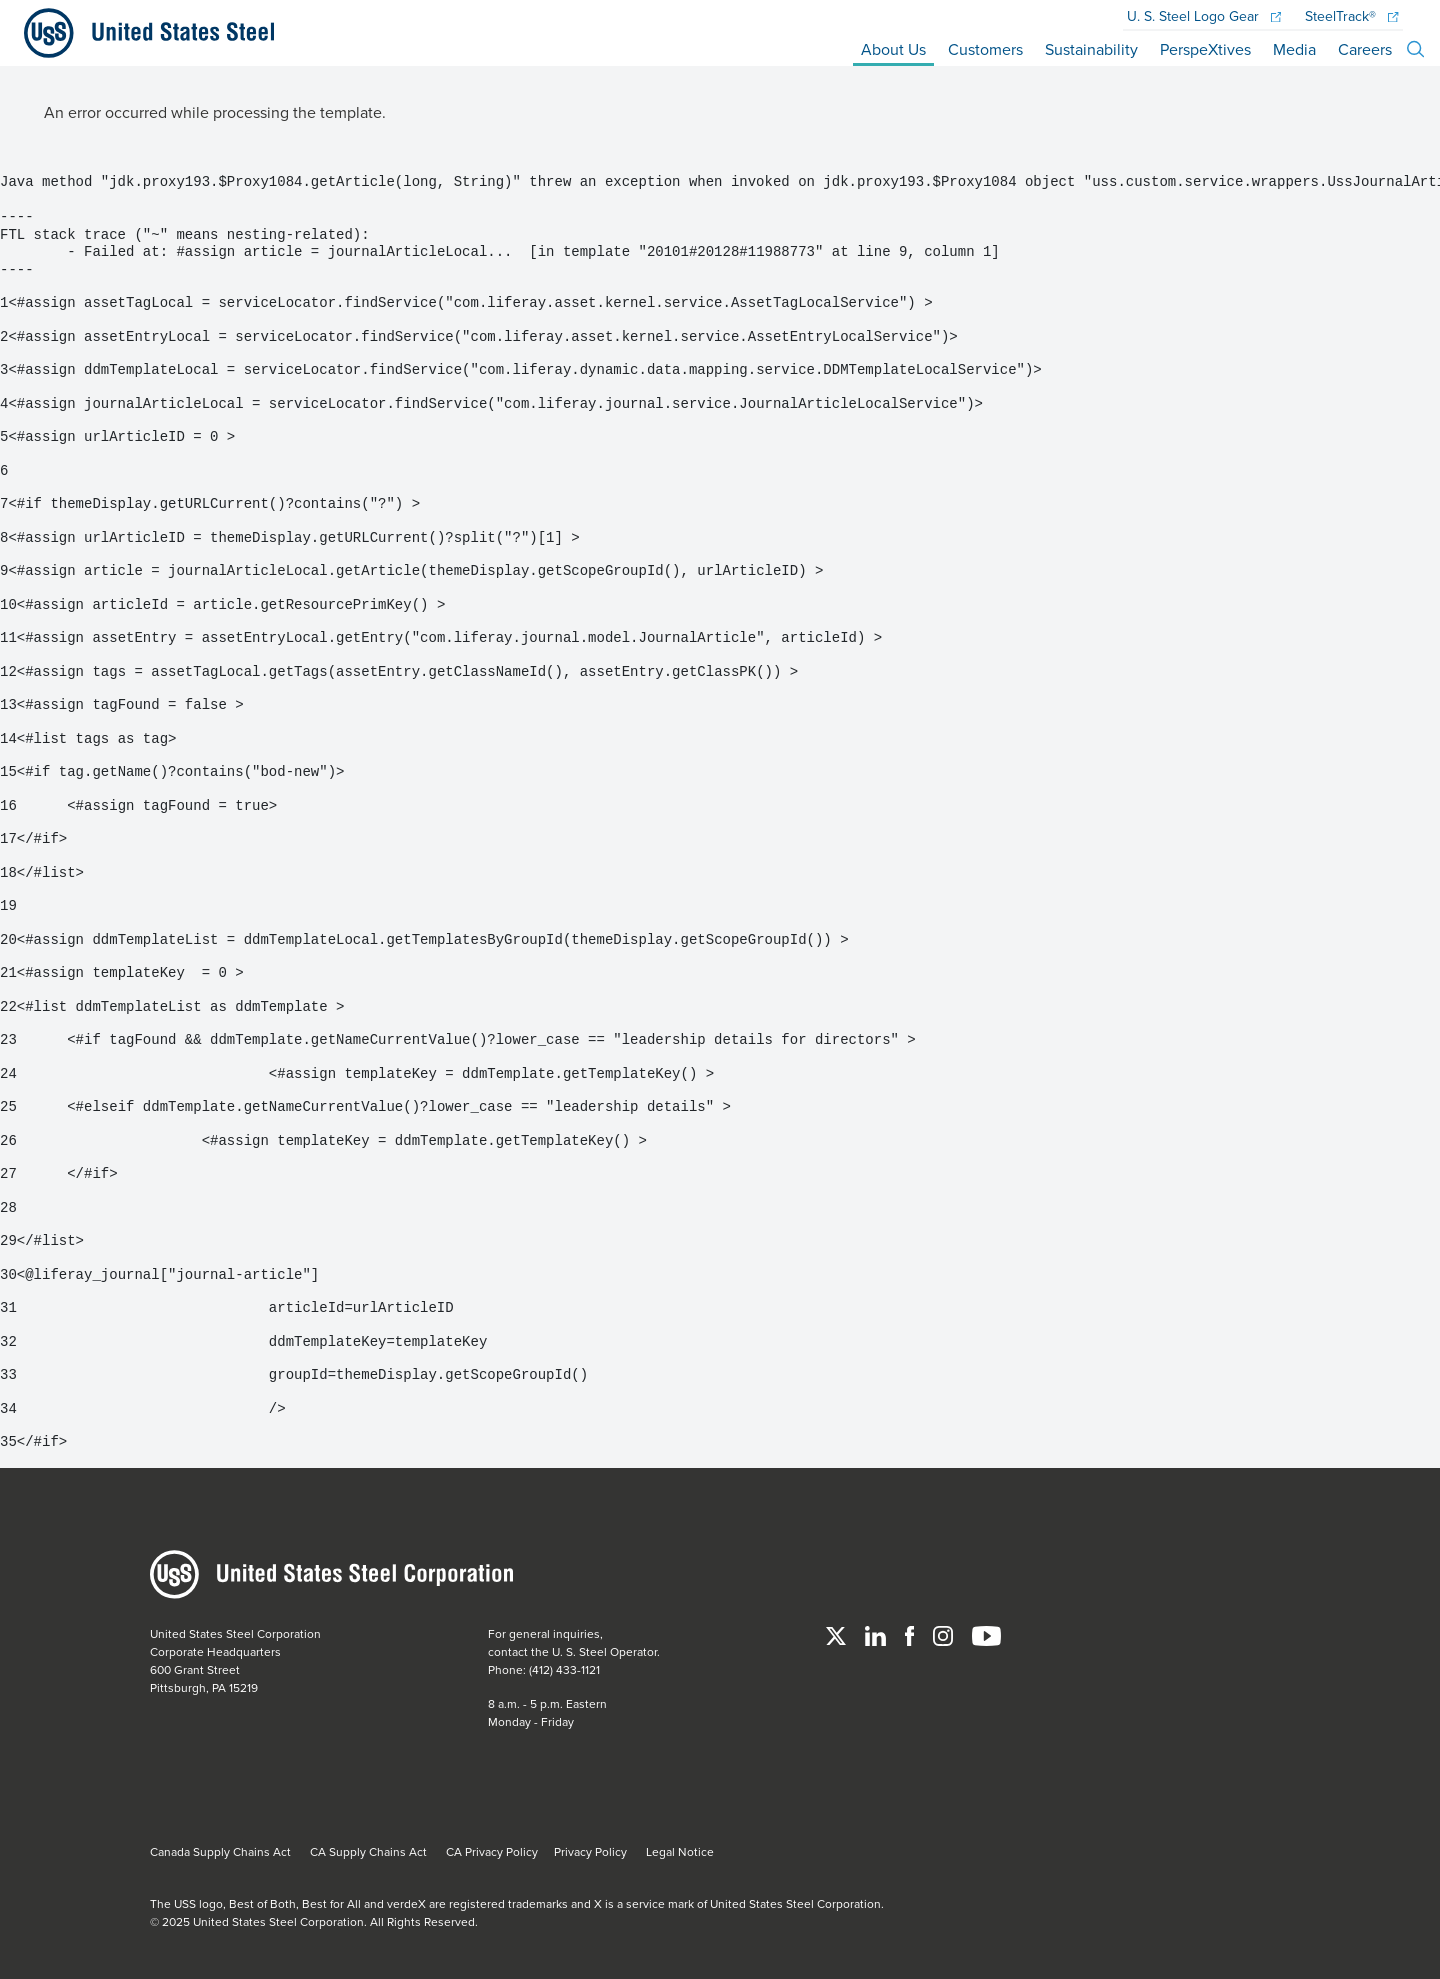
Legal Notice (680, 1851)
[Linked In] (877, 1633)
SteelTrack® (1351, 17)
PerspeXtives (1205, 49)
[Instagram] (944, 1633)
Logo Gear (1204, 17)
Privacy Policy (590, 1851)
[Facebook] (911, 1633)
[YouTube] (986, 1633)
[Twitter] (837, 1633)
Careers (1365, 49)
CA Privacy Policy (492, 1851)
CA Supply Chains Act (368, 1851)
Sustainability (1091, 49)
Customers (985, 49)
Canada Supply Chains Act (220, 1851)
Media (1294, 49)
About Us (893, 49)
